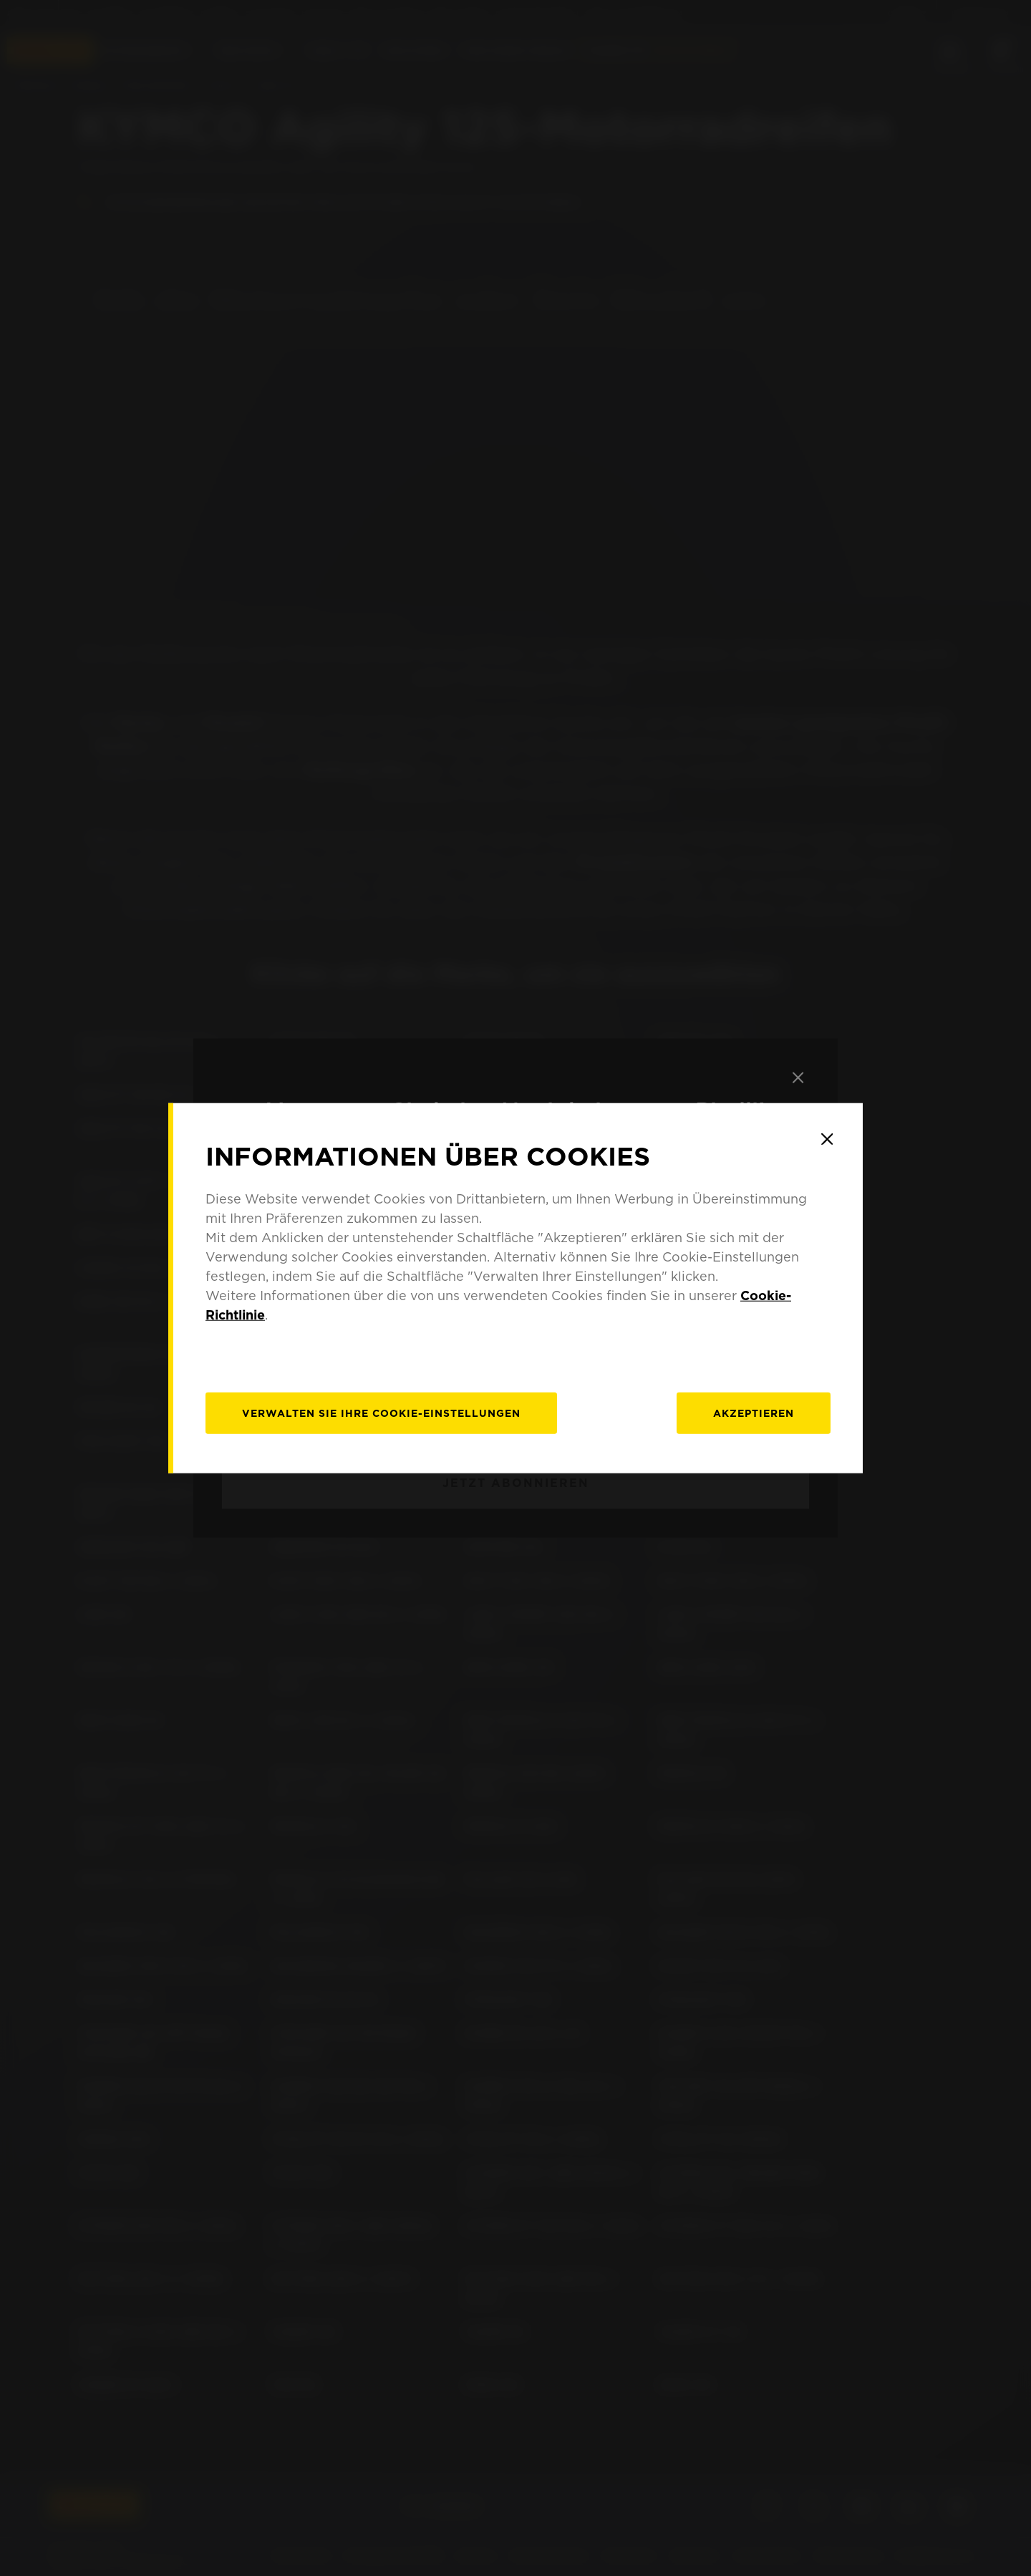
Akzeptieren (753, 1412)
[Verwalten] (381, 1412)
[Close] (827, 1139)
